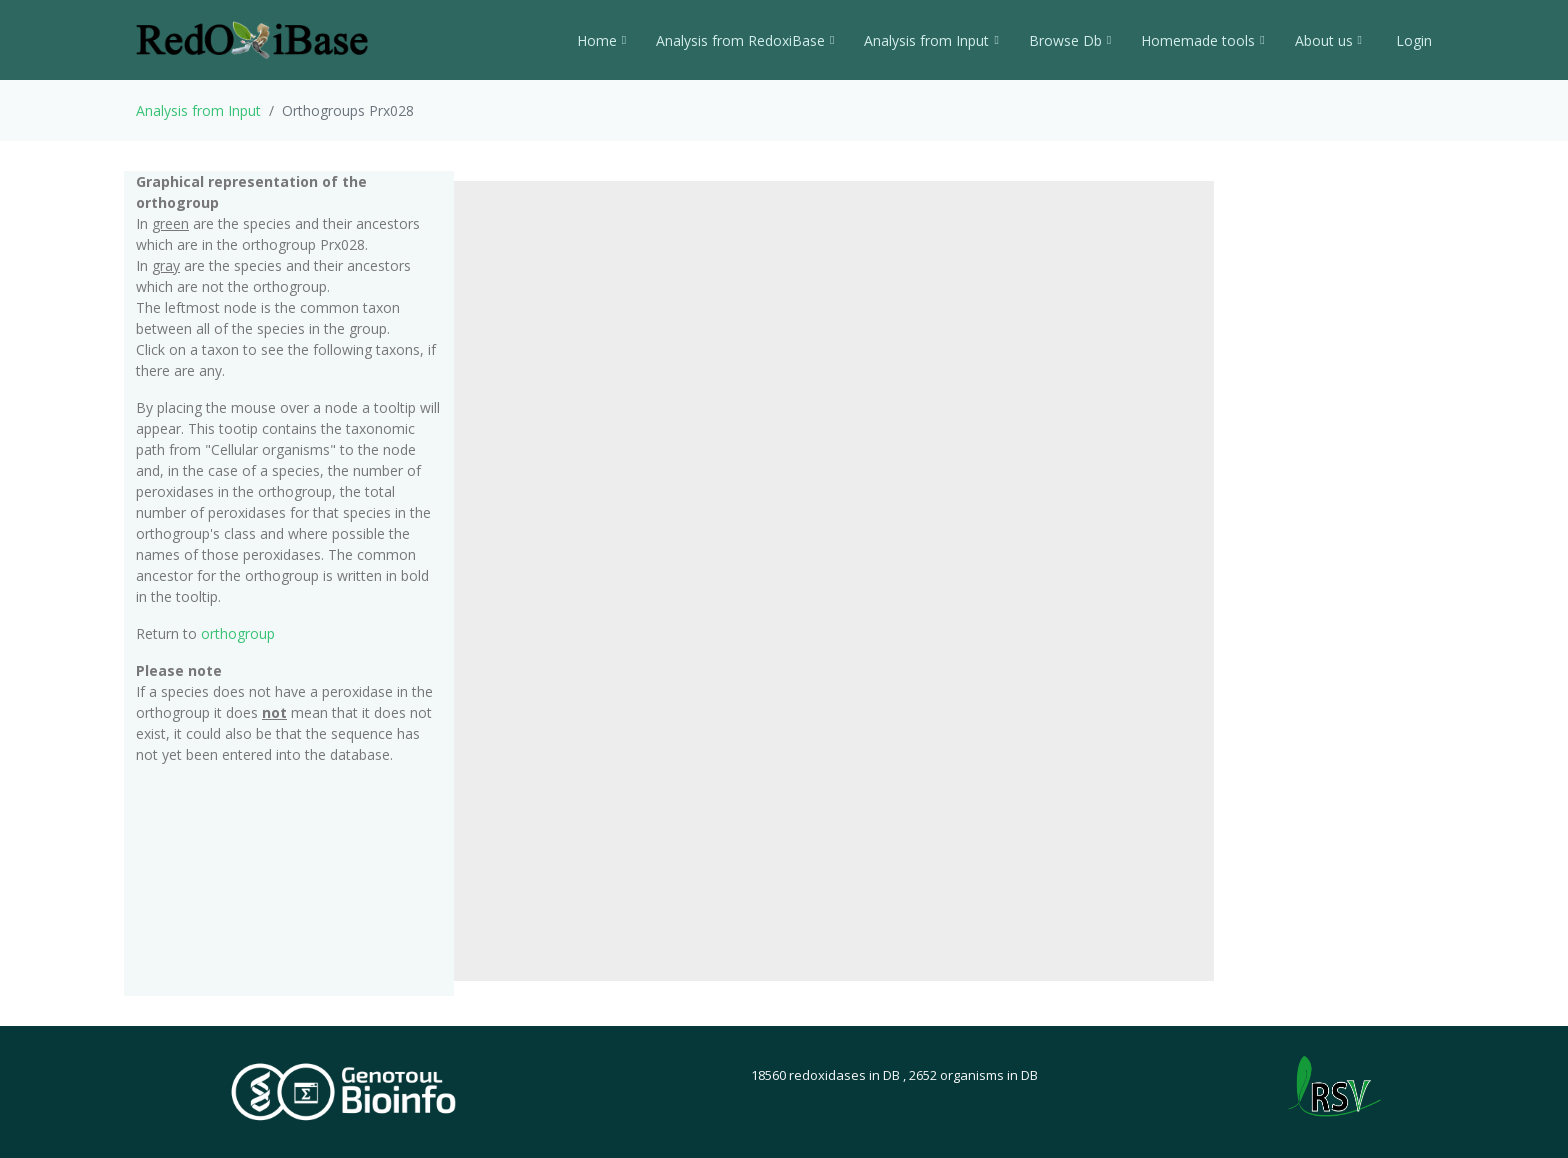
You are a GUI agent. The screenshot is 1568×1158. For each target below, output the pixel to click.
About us (1328, 40)
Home (601, 40)
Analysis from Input (931, 40)
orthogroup (238, 633)
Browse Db (1070, 40)
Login (1412, 40)
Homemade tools (1202, 40)
